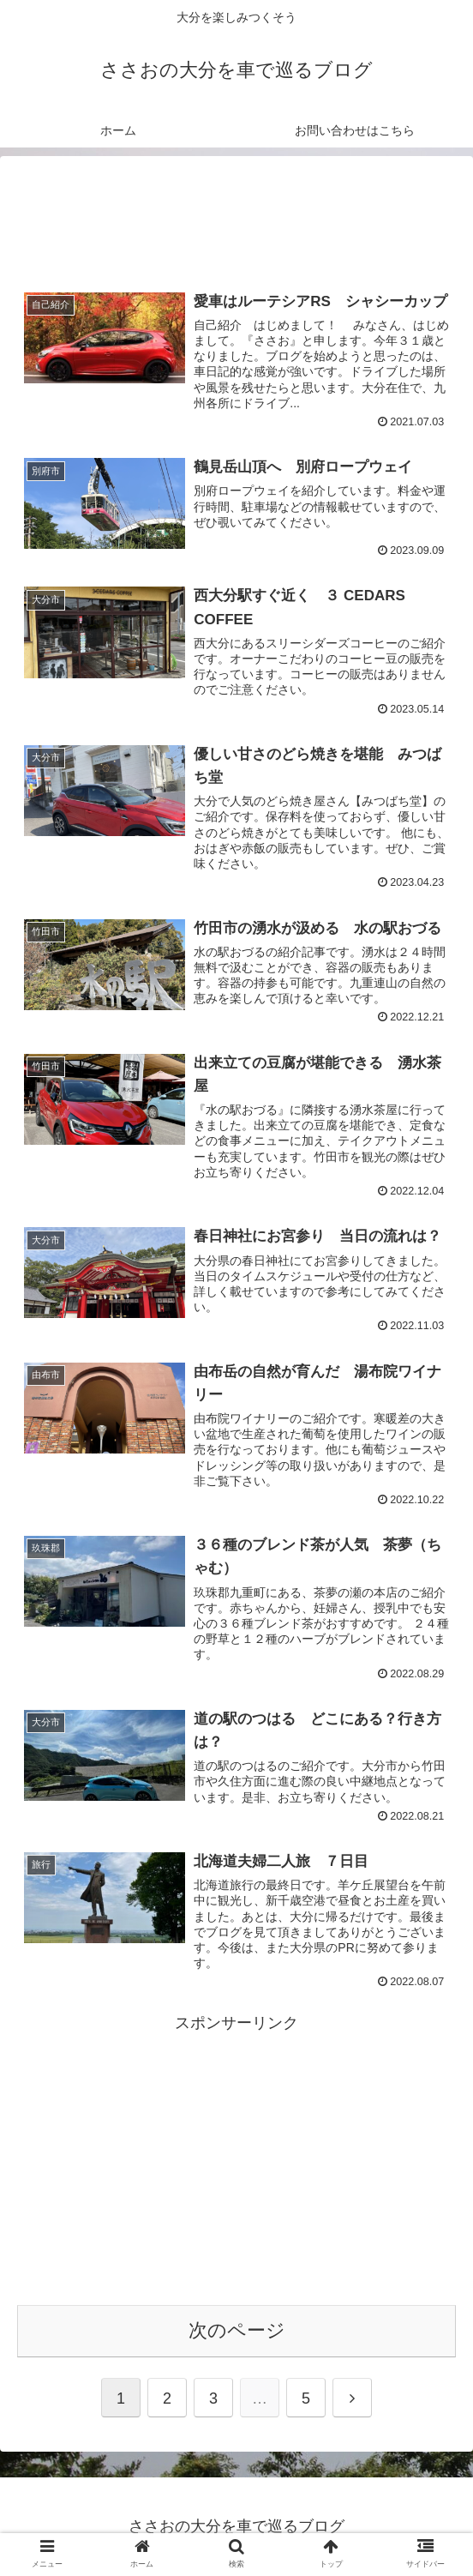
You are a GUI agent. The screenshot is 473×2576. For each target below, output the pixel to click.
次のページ (237, 2330)
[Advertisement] (236, 213)
